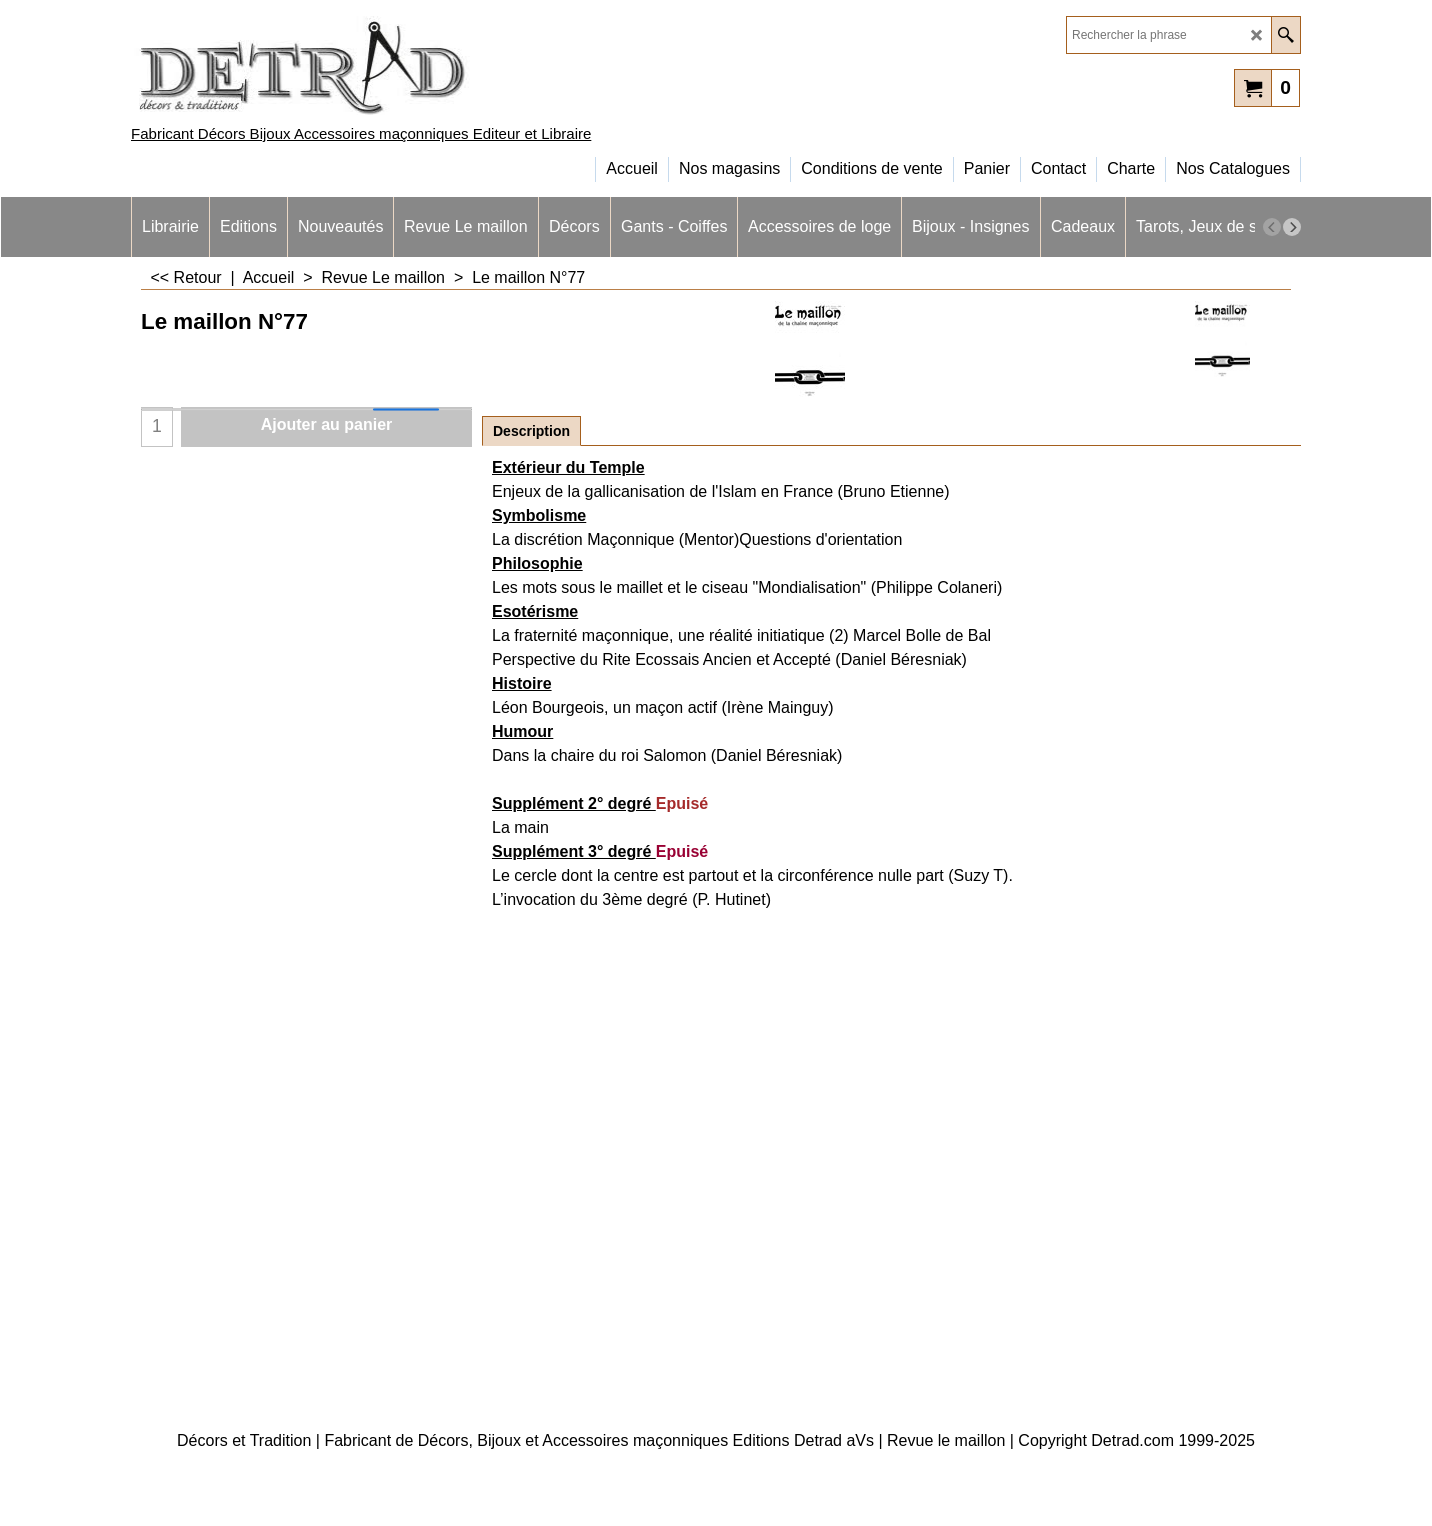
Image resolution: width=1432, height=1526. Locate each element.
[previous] (1272, 227)
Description (531, 431)
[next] (1292, 227)
